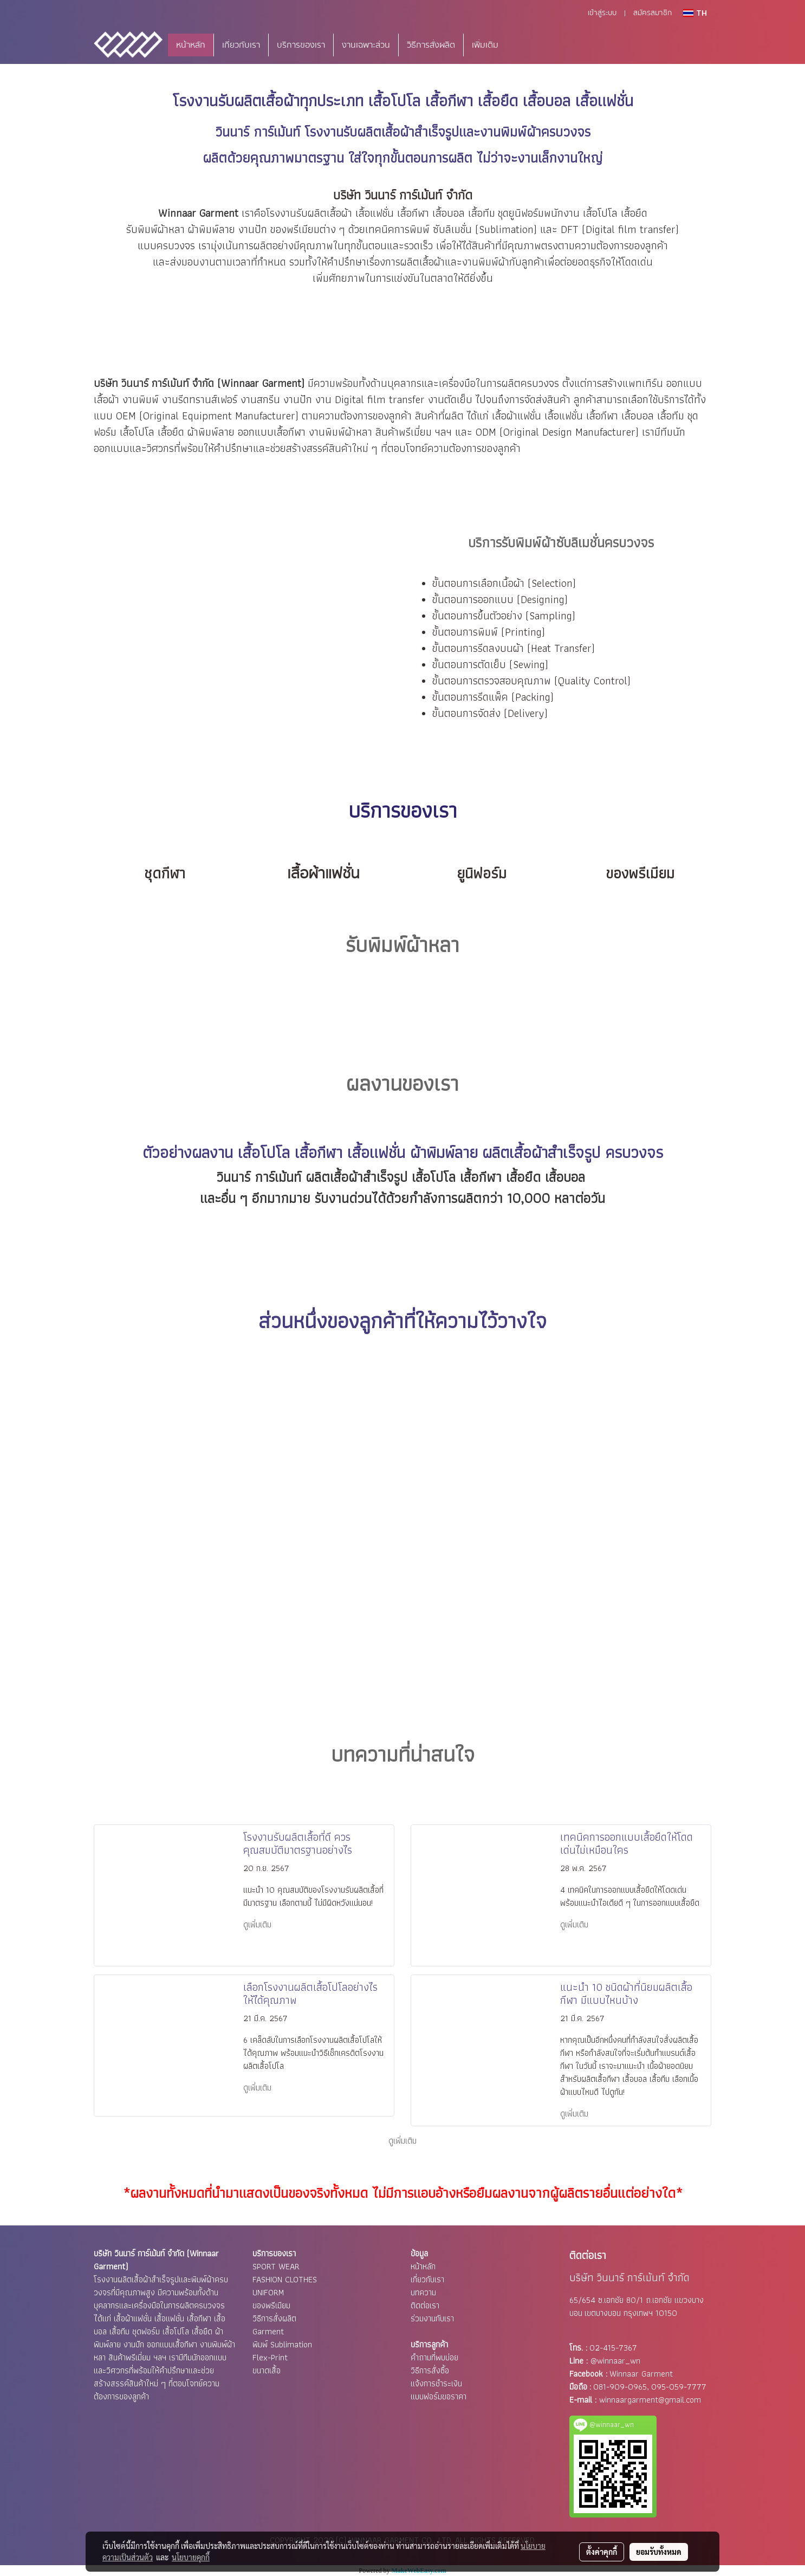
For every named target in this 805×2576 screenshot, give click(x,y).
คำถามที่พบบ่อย (434, 2357)
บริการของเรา (301, 45)
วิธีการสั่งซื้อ (430, 2370)
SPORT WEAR (276, 2266)
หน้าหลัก (190, 45)
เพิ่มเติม (485, 45)
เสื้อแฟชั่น (374, 213)
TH (695, 13)
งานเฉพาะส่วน (366, 45)
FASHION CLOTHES (284, 2279)
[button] (523, 45)
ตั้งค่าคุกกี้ (601, 2551)
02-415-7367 (613, 2347)
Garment (268, 2331)
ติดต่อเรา (425, 2305)
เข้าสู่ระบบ (602, 13)
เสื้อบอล (448, 213)
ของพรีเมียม (271, 2305)
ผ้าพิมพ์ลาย (211, 229)
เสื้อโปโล (600, 213)
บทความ (423, 2292)
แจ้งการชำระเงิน (436, 2383)
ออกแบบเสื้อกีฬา (272, 432)
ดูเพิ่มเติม (258, 1924)
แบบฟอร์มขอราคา (438, 2396)
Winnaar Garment (641, 2373)
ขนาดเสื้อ (266, 2370)
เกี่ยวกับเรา (241, 45)
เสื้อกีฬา (413, 213)
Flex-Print (270, 2357)
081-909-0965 (620, 2386)
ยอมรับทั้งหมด (658, 2551)
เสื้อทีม (670, 415)
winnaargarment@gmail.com (650, 2399)
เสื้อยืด (634, 213)
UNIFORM (268, 2292)
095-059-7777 (678, 2386)
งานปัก (252, 229)
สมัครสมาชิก (652, 13)
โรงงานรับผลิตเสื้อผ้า (236, 100)
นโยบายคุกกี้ (191, 2557)
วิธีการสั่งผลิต (431, 45)
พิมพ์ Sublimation (282, 2344)
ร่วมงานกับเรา (432, 2318)
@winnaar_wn (615, 2360)
